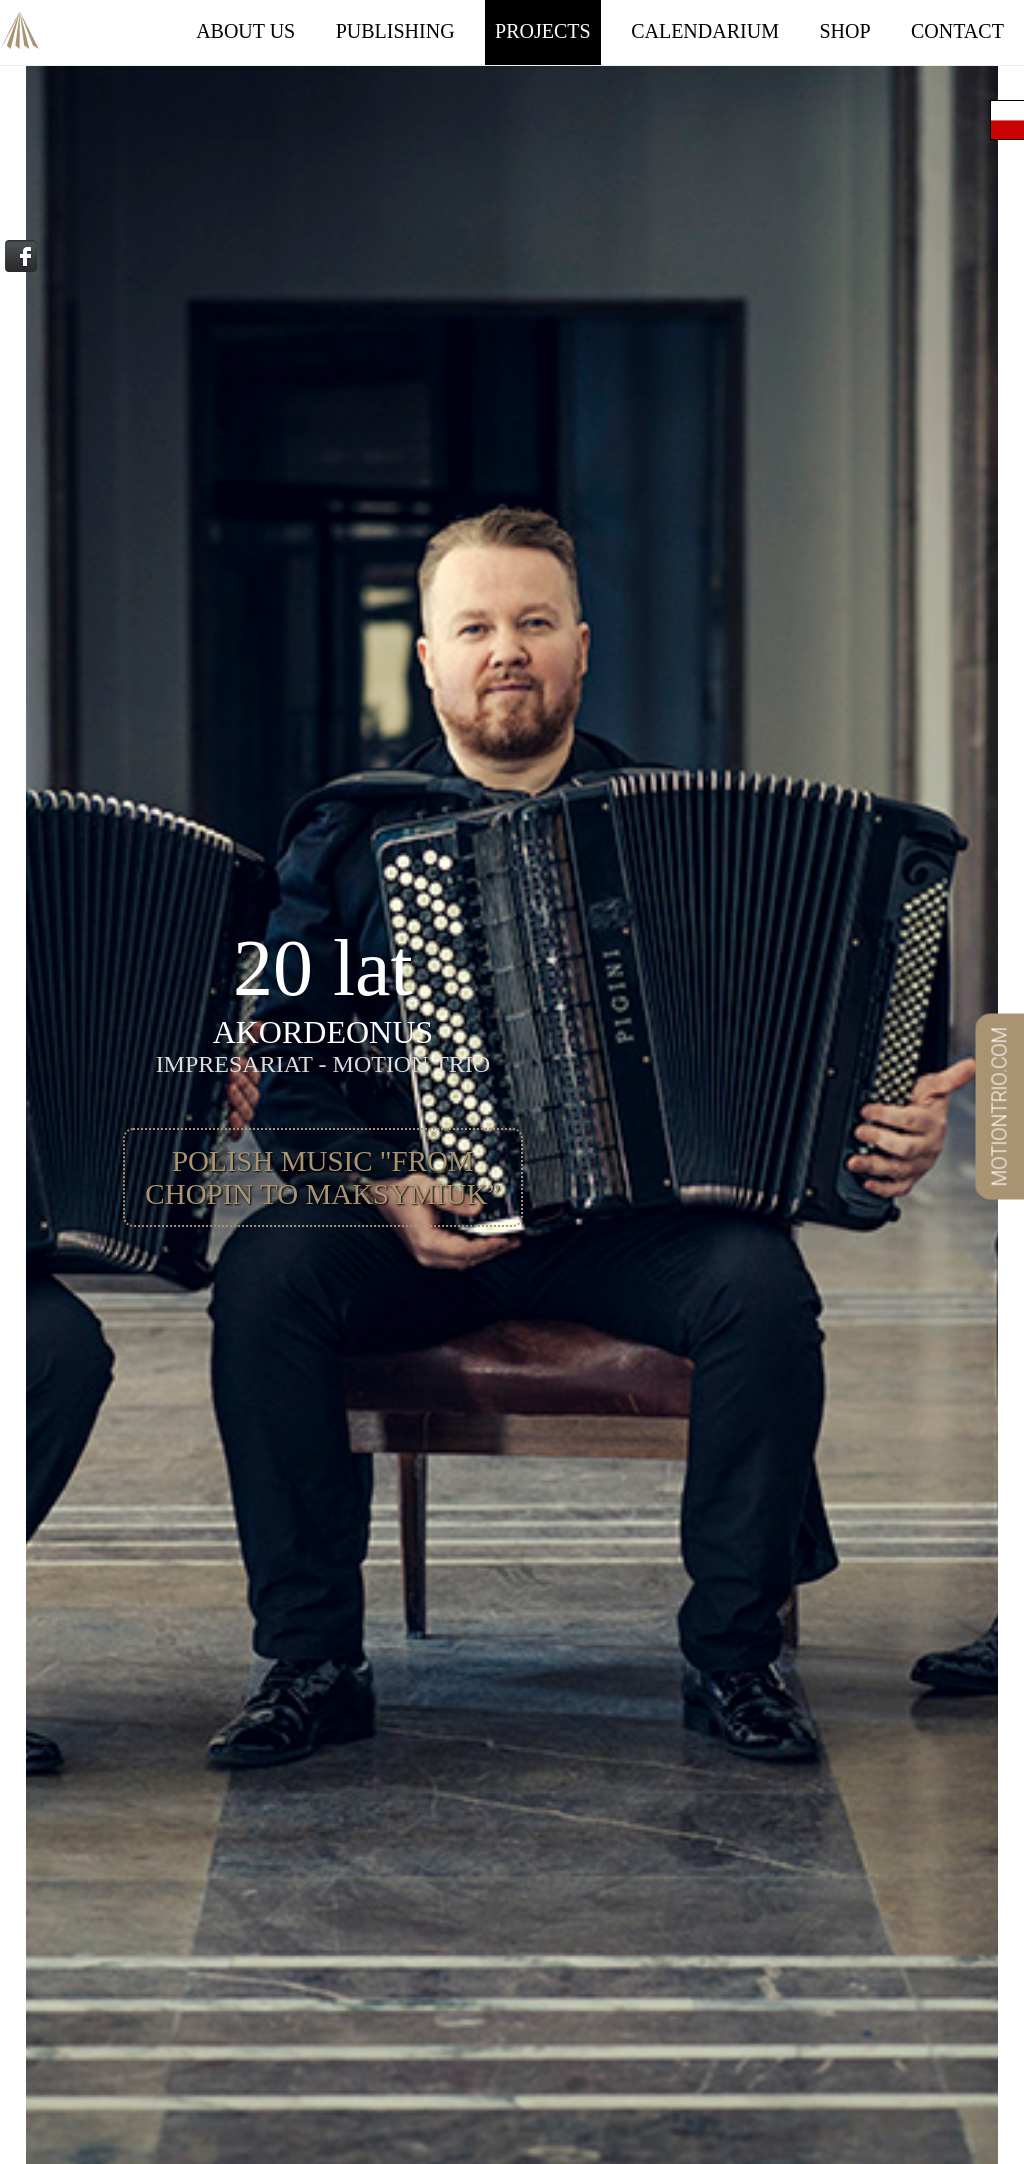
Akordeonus (20, 18)
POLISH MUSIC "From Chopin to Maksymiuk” (322, 1177)
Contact (957, 31)
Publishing (395, 31)
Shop (844, 31)
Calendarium (705, 31)
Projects (543, 31)
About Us (245, 31)
